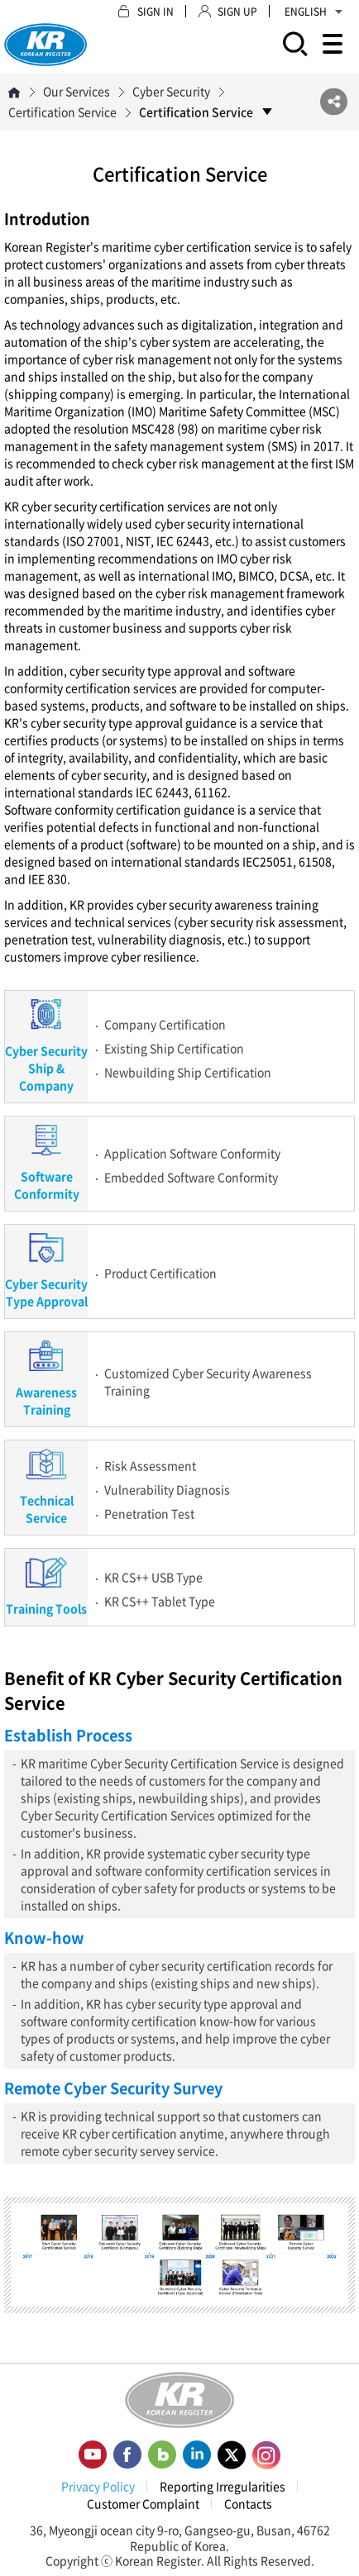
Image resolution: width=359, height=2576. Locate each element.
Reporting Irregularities (222, 2486)
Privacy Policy (98, 2486)
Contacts (248, 2503)
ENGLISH (313, 11)
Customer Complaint (143, 2503)
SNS (333, 102)
